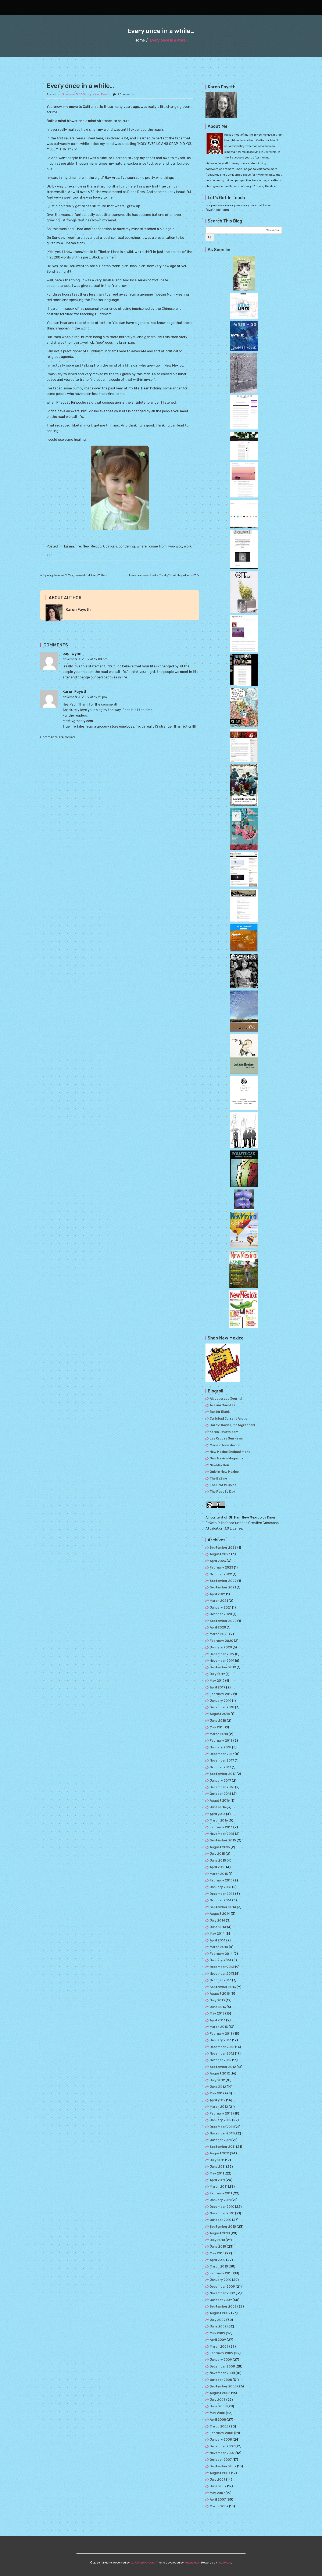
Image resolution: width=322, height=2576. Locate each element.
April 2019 (217, 1687)
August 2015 (220, 1847)
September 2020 (223, 1621)
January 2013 (220, 2040)
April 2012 (217, 2100)
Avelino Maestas (222, 1405)
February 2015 (221, 1880)
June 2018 (218, 1721)
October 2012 (220, 2060)
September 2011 (222, 2147)
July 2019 (217, 1674)
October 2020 (221, 1614)
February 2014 (221, 1954)
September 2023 (223, 1547)
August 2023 (220, 1554)
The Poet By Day (222, 1492)
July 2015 (217, 1854)
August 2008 (220, 2393)
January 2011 (220, 2200)
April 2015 (217, 1867)
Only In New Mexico (224, 1472)
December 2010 (222, 2207)
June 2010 (218, 2246)
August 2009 (220, 2313)
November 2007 (222, 2453)
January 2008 (221, 2439)
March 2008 (219, 2426)
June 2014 (218, 1927)
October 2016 (220, 1794)
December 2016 (222, 1787)
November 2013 (222, 1974)
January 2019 (220, 1701)
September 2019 (223, 1667)
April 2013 (217, 2020)
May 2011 (217, 2173)
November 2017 (222, 1760)
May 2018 (217, 1727)
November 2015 (222, 1834)
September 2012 (223, 2067)
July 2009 (218, 2320)
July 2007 (217, 2480)
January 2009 (221, 2360)
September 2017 (223, 1774)
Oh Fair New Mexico (142, 2562)
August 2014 (220, 1914)
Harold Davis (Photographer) (232, 1425)
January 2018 (220, 1747)
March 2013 (219, 2027)
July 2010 (217, 2240)
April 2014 (218, 1940)
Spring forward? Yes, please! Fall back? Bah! (75, 575)
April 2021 (217, 1594)
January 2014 (221, 1960)
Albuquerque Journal (226, 1399)
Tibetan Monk (74, 243)
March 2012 (219, 2107)
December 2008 (222, 2366)
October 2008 (221, 2380)
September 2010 (223, 2227)
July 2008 (218, 2400)
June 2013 (218, 2007)
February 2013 (221, 2034)
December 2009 (222, 2286)
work (188, 546)
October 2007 (221, 2460)
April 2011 (217, 2180)
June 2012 (218, 2087)
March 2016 (219, 1820)
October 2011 (220, 2140)
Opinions (110, 546)
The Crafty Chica (223, 1485)
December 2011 (222, 2127)
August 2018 (220, 1714)
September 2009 (223, 2306)
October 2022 (221, 1574)
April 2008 (218, 2420)
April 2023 (218, 1561)
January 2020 (221, 1647)
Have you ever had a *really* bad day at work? (162, 575)
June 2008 (218, 2406)
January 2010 (220, 2280)
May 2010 (217, 2253)
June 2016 (218, 1807)
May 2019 (217, 1681)
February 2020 (221, 1641)
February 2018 (221, 1740)
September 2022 (223, 1581)
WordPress (224, 2562)
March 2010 (219, 2266)
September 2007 (223, 2466)
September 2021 (223, 1587)
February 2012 (221, 2113)
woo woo (175, 546)
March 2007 (219, 2506)
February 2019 (221, 1694)
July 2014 (217, 1920)
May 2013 (217, 2013)
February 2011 (221, 2193)
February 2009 (221, 2353)
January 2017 (220, 1781)
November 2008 (222, 2373)
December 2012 (222, 2047)
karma (69, 546)
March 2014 (219, 1947)
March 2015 (219, 1874)
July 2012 (217, 2080)
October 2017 (220, 1767)
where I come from (152, 546)
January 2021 (220, 1607)
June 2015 (218, 1860)
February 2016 (221, 1827)
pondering (127, 546)
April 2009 (218, 2340)
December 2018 (222, 1707)
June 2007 (218, 2486)
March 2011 (218, 2186)
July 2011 (217, 2160)
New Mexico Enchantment (230, 1452)
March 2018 (219, 1734)
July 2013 (217, 2000)
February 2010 (221, 2273)
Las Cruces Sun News (226, 1438)
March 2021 (219, 1601)
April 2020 (218, 1627)
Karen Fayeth (101, 94)
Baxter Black (220, 1412)
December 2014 (222, 1894)
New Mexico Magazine (226, 1458)
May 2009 (217, 2333)
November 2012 (222, 2053)
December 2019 (222, 1654)
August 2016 (220, 1800)
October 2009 (221, 2300)
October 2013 (220, 1980)
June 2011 (217, 2167)
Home (139, 40)
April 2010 (217, 2260)
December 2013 (222, 1967)
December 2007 (222, 2446)
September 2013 (223, 1987)
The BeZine (218, 1478)
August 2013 (220, 1993)
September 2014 (223, 1907)
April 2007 (218, 2499)
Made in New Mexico (225, 1445)
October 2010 (220, 2220)
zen (50, 555)
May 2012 (217, 2093)
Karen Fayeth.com (224, 1432)
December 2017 (222, 1754)
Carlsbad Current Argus (228, 1418)
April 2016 (217, 1814)
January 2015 (220, 1887)
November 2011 (222, 2133)
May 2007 (217, 2493)
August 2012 (220, 2073)
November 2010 (222, 2213)
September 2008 (223, 2386)
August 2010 (220, 2233)
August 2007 (220, 2473)
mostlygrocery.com (77, 721)
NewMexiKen (219, 1465)
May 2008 (217, 2413)
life (78, 546)
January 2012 (220, 2120)
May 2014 (217, 1933)
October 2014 (221, 1900)
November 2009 (222, 2293)
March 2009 (219, 2346)
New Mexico (92, 546)
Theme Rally (192, 2562)
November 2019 (222, 1661)
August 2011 (219, 2153)
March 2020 (219, 1634)
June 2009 (218, 2326)
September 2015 (223, 1840)
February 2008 (221, 2433)
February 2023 (221, 1567)
